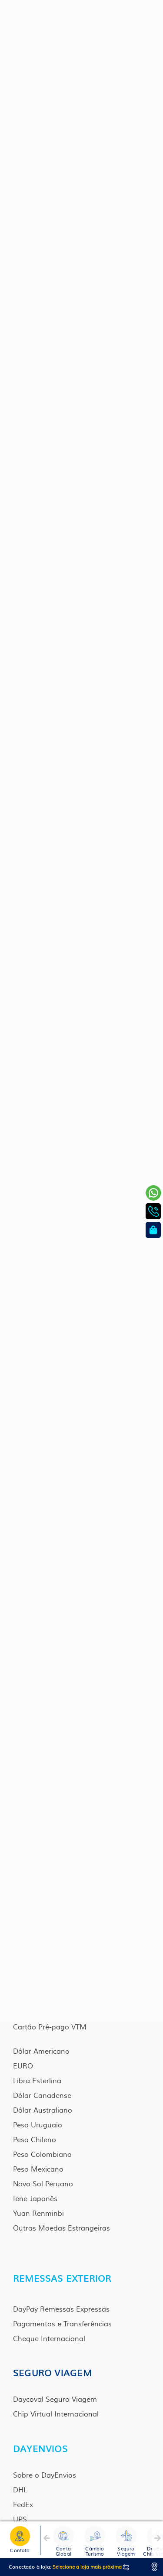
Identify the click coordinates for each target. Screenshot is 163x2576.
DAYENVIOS (40, 2448)
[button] (46, 2539)
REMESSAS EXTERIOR (62, 2278)
